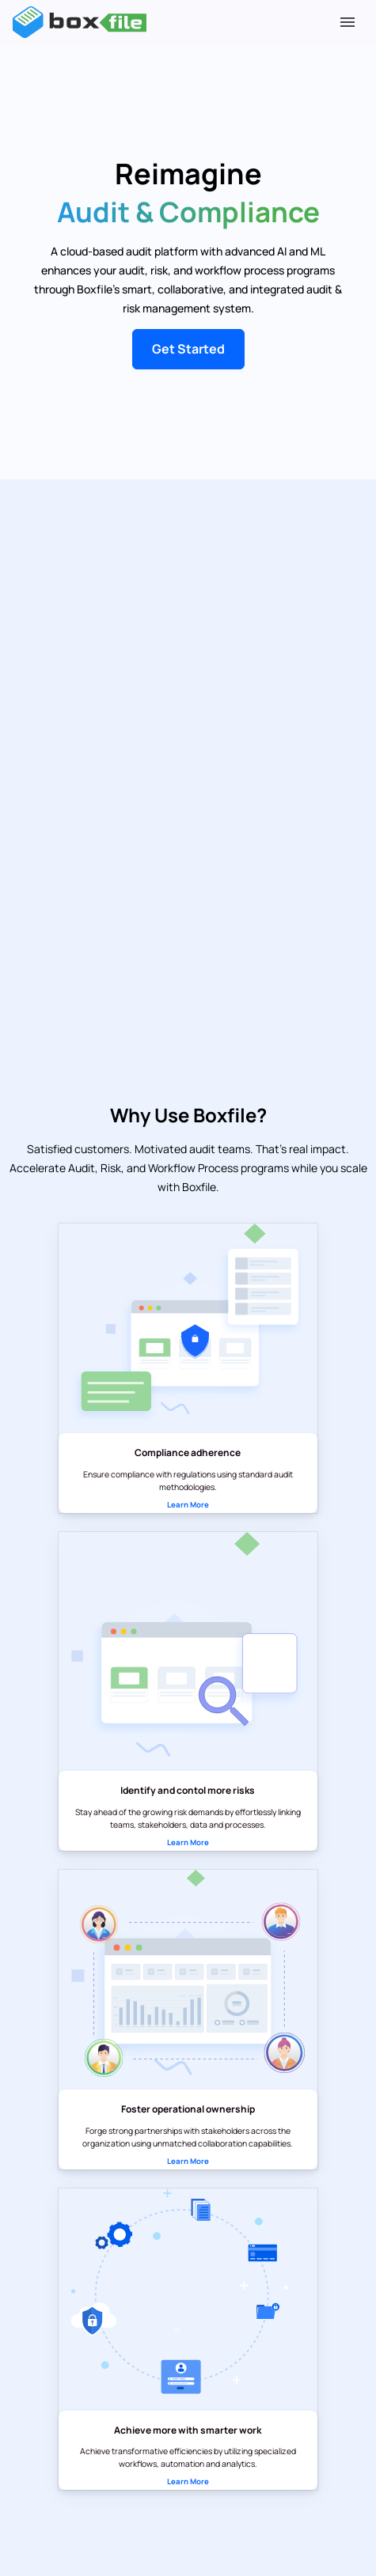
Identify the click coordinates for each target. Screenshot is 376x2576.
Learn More (188, 1505)
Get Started (188, 348)
